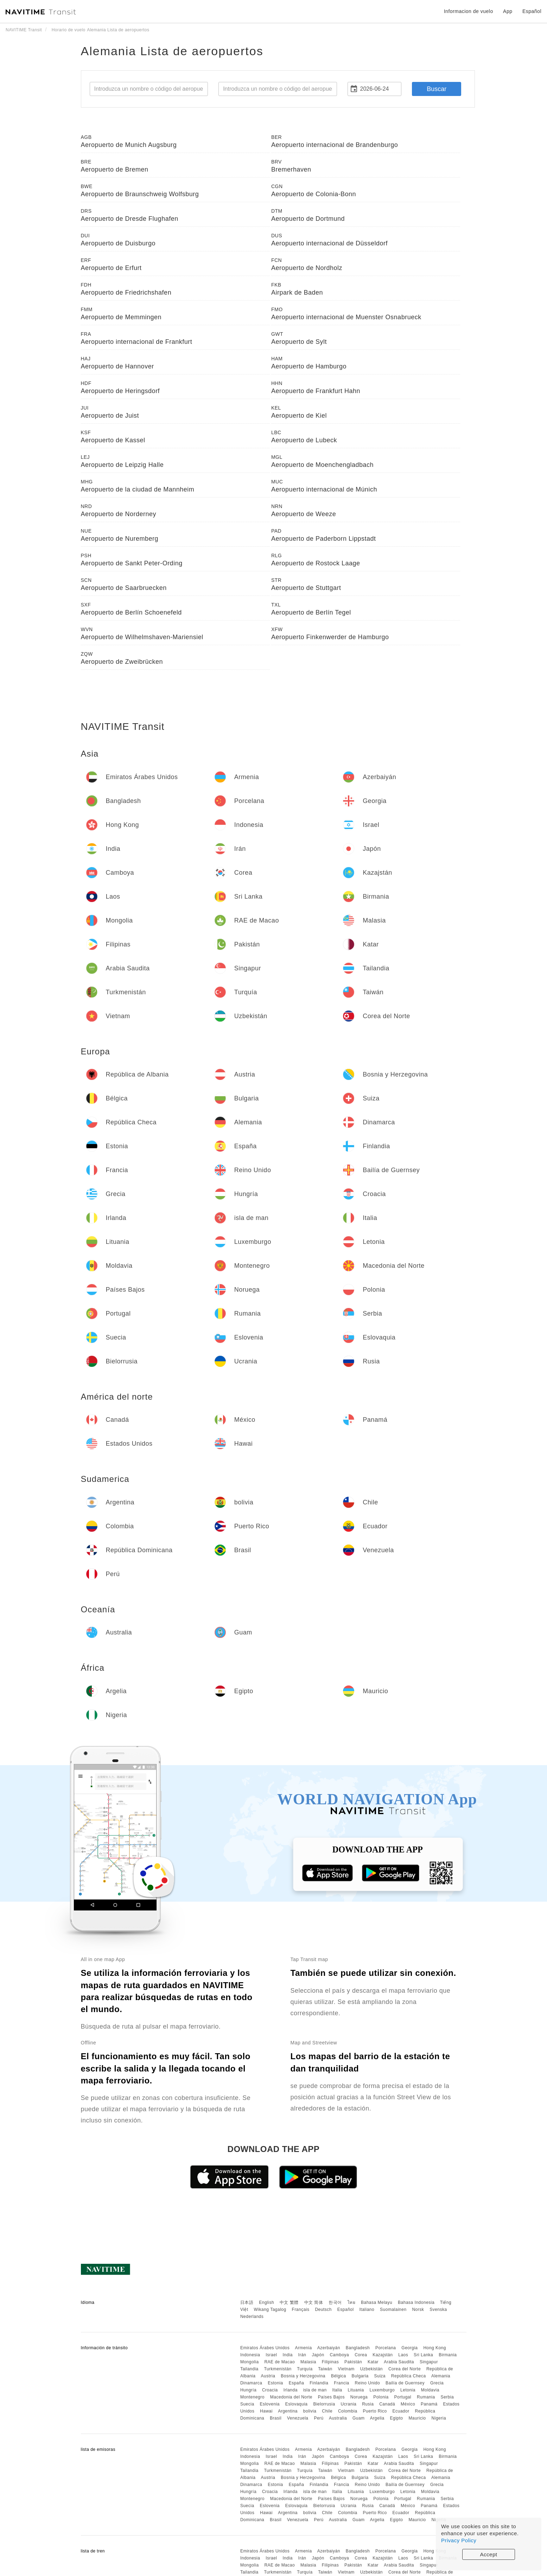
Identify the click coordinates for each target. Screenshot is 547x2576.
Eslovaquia (296, 2404)
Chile (327, 2411)
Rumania (426, 2397)
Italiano (367, 2309)
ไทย (352, 2302)
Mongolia (249, 2361)
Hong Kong (434, 2347)
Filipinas (330, 2361)
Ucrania (348, 2404)
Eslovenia (270, 2404)
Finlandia (319, 2383)
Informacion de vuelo (468, 11)
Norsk (418, 2309)
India (287, 2354)
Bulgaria (360, 2375)
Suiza (380, 2375)
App (507, 11)
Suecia (247, 2404)
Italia (337, 2390)
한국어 (335, 2302)
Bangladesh (358, 2347)
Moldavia (430, 2390)
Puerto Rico (375, 2411)
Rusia (368, 2404)
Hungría (248, 2390)
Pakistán (353, 2361)
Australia (338, 2418)
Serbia (447, 2397)
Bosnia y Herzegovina (303, 2375)
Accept (488, 2554)
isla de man (315, 2390)
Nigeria (439, 2418)
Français (301, 2309)
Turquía (304, 2368)
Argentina (288, 2411)
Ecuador (401, 2411)
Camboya (339, 2354)
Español (345, 2309)
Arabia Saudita (399, 2361)
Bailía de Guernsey (405, 2383)
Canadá (387, 2404)
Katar (373, 2361)
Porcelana (385, 2347)
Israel (271, 2354)
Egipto (396, 2418)
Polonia (381, 2397)
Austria (268, 2375)
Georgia (409, 2347)
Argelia (377, 2418)
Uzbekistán (371, 2368)
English (266, 2302)
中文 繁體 (289, 2302)
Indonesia (250, 2354)
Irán (302, 2354)
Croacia (270, 2390)
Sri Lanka (423, 2354)
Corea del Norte (404, 2368)
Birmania (448, 2354)
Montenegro (252, 2397)
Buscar (436, 88)
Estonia (275, 2383)
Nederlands (251, 2316)
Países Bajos (331, 2397)
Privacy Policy (458, 2540)
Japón (318, 2354)
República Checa (408, 2375)
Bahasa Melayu (376, 2302)
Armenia (303, 2347)
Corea (361, 2354)
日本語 (247, 2302)
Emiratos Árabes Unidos (265, 2347)
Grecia (437, 2383)
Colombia (347, 2411)
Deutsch (323, 2309)
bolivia (310, 2411)
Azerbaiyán (328, 2347)
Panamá (429, 2404)
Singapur (429, 2361)
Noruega (359, 2397)
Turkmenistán (277, 2368)
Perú (318, 2418)
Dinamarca (251, 2383)
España (296, 2383)
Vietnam (346, 2368)
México (408, 2404)
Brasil (275, 2418)
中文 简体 (313, 2302)
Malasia (308, 2361)
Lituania (356, 2390)
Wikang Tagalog (270, 2309)
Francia (341, 2383)
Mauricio (417, 2418)
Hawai (266, 2411)
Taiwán (325, 2368)
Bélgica (338, 2375)
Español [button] (531, 11)
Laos (403, 2354)
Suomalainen (393, 2309)
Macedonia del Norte (291, 2397)
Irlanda (291, 2390)
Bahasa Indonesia (416, 2302)
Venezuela (298, 2418)
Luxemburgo (382, 2390)
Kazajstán (383, 2354)
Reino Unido (367, 2383)
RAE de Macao (279, 2361)
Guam (358, 2418)
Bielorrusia (324, 2404)
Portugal (403, 2397)
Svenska (438, 2309)
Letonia (407, 2390)
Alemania (440, 2375)
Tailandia (249, 2368)
